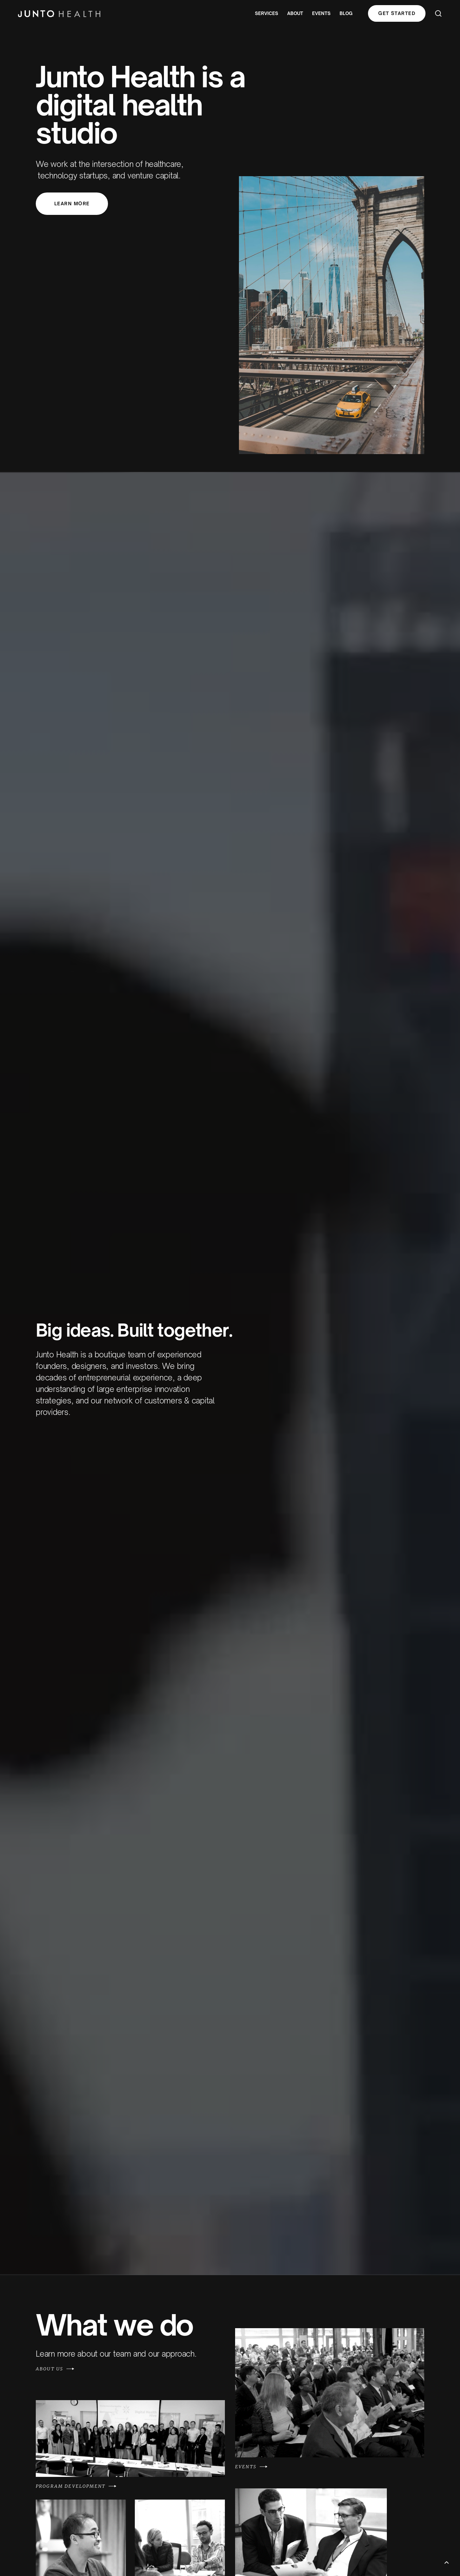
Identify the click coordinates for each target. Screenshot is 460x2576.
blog (346, 13)
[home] (59, 13)
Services (266, 13)
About (295, 13)
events (321, 13)
